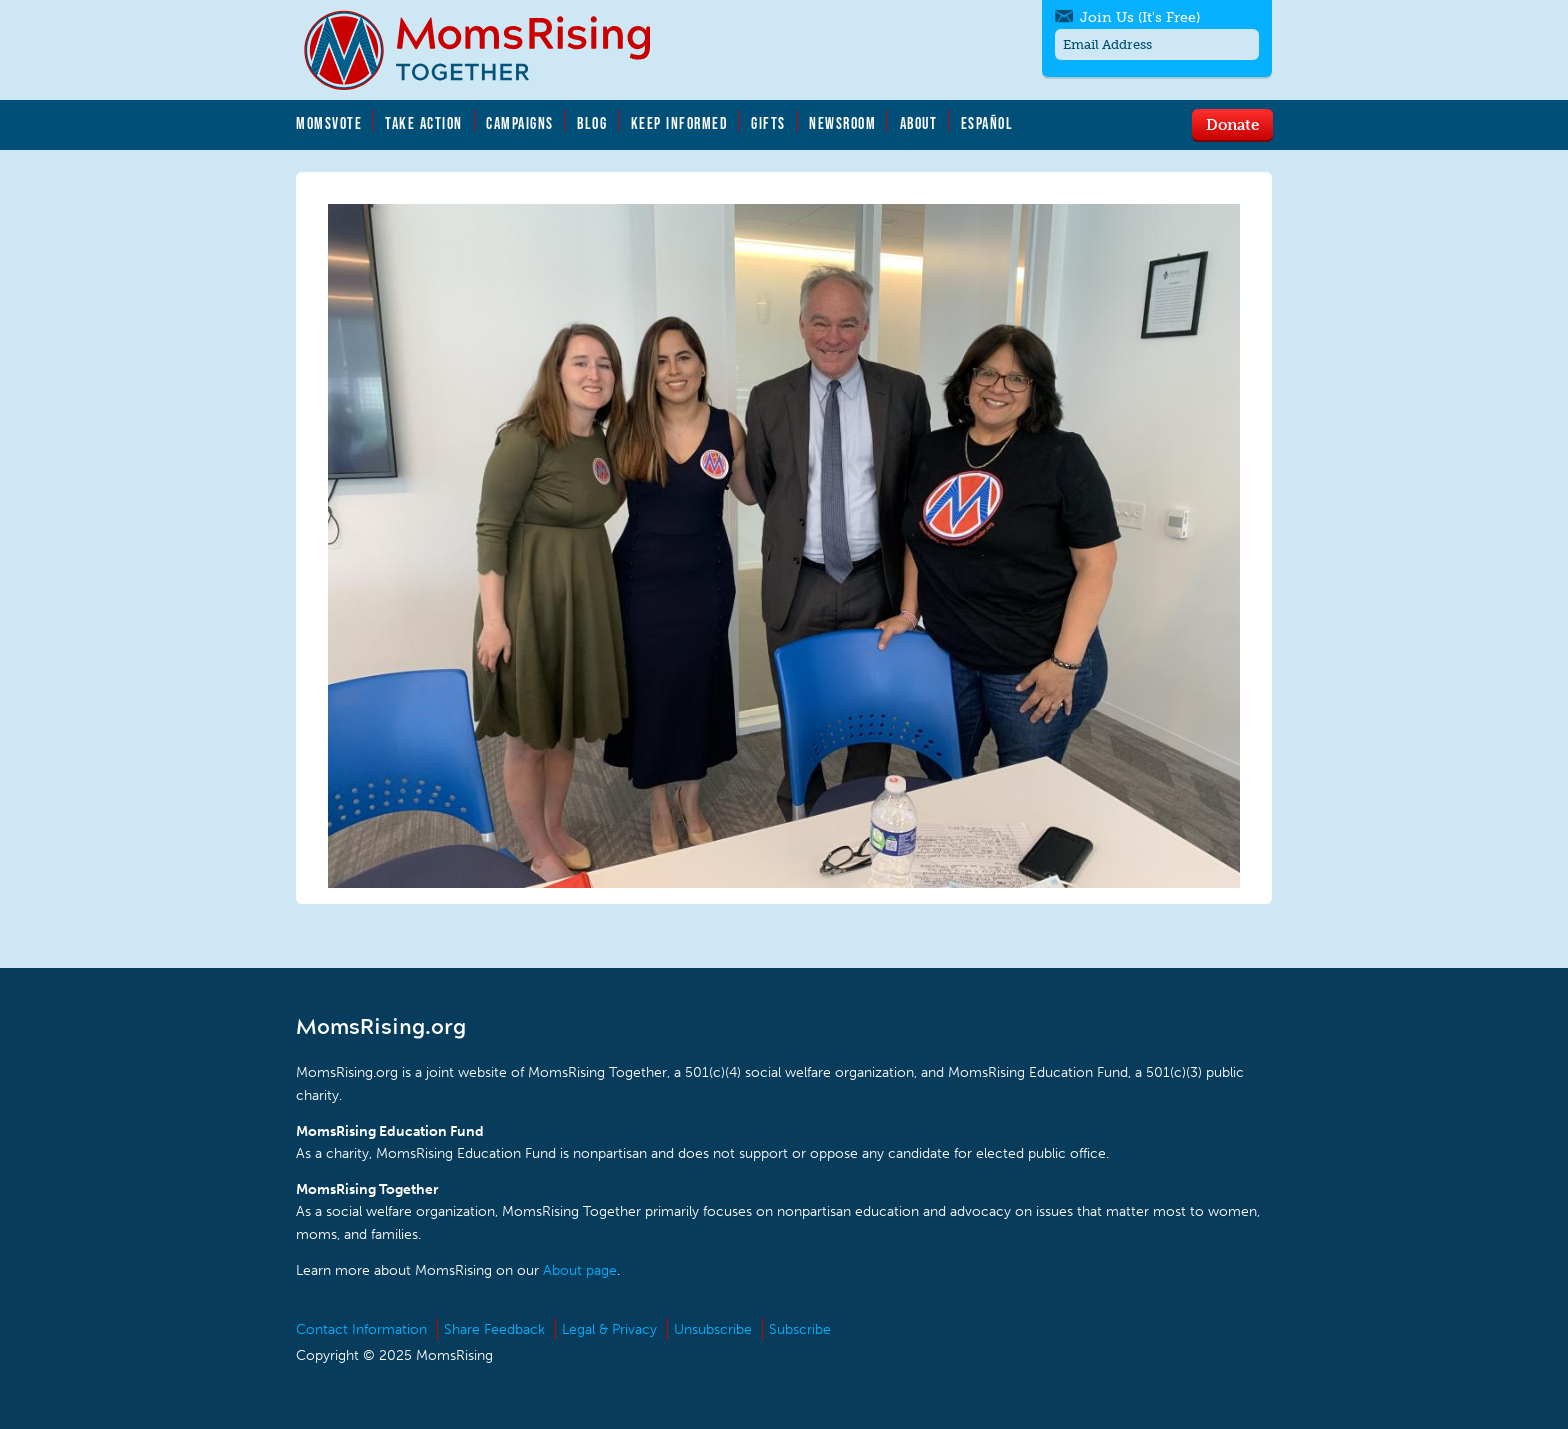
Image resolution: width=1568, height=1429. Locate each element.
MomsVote (329, 123)
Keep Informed (680, 123)
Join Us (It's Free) (1140, 17)
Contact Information (361, 1329)
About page (580, 1270)
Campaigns (520, 123)
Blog (592, 123)
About (919, 123)
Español (987, 123)
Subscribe (800, 1329)
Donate (1232, 124)
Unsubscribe (713, 1329)
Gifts (768, 123)
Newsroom (842, 123)
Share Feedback (494, 1329)
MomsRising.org (491, 50)
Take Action (424, 123)
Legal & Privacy (609, 1329)
